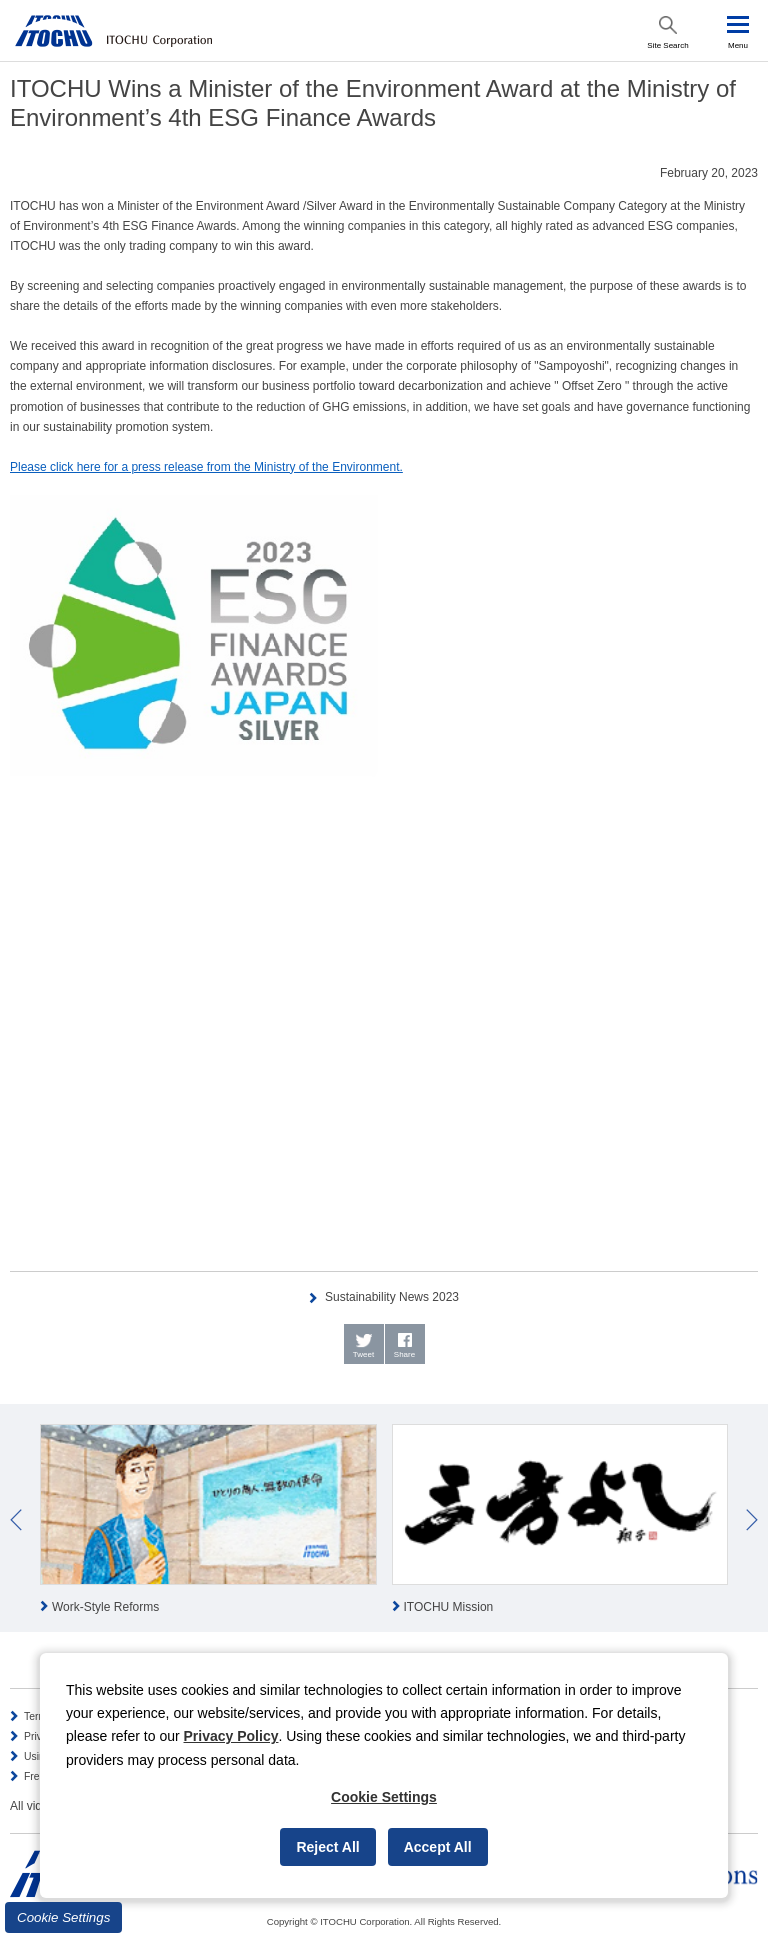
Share (404, 1354)
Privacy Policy (231, 1736)
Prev (16, 1520)
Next (752, 1520)
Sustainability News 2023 (392, 1297)
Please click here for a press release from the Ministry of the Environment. (206, 467)
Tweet (363, 1354)
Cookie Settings (63, 1917)
